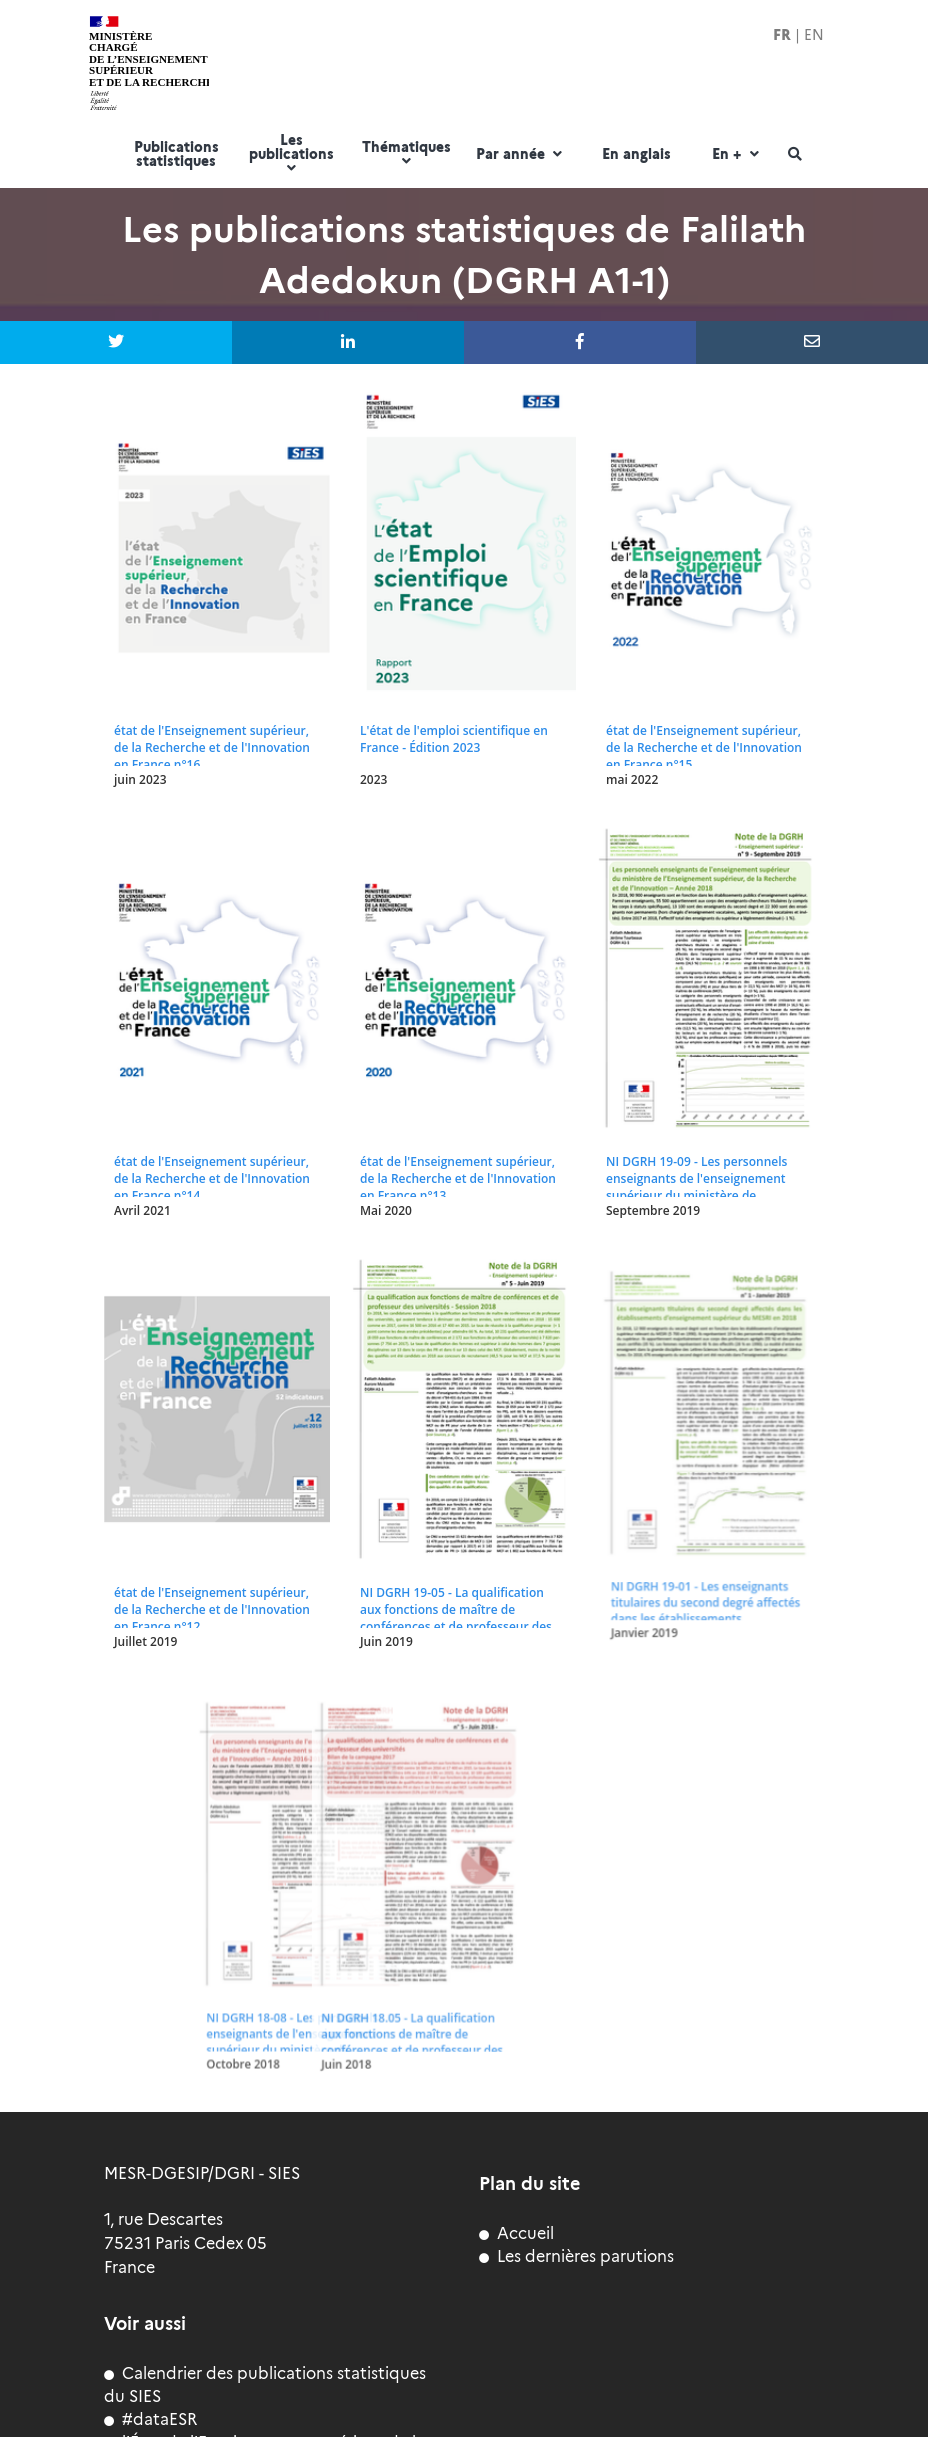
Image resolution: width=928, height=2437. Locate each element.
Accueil (516, 2233)
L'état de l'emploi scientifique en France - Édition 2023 (454, 739)
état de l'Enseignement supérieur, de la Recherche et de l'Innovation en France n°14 (212, 1178)
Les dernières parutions (576, 2256)
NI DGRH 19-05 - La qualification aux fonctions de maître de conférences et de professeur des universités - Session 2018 (456, 1618)
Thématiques (406, 154)
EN (814, 35)
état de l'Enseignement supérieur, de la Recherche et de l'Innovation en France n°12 (212, 1609)
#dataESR (150, 2419)
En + (737, 155)
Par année (521, 155)
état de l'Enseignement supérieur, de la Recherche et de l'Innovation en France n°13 (458, 1178)
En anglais (636, 155)
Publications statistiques (176, 155)
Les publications (291, 154)
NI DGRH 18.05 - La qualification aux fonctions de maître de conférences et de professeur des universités (234, 2009)
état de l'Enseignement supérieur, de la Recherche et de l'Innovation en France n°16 (212, 747)
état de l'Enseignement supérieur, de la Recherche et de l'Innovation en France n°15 (704, 747)
